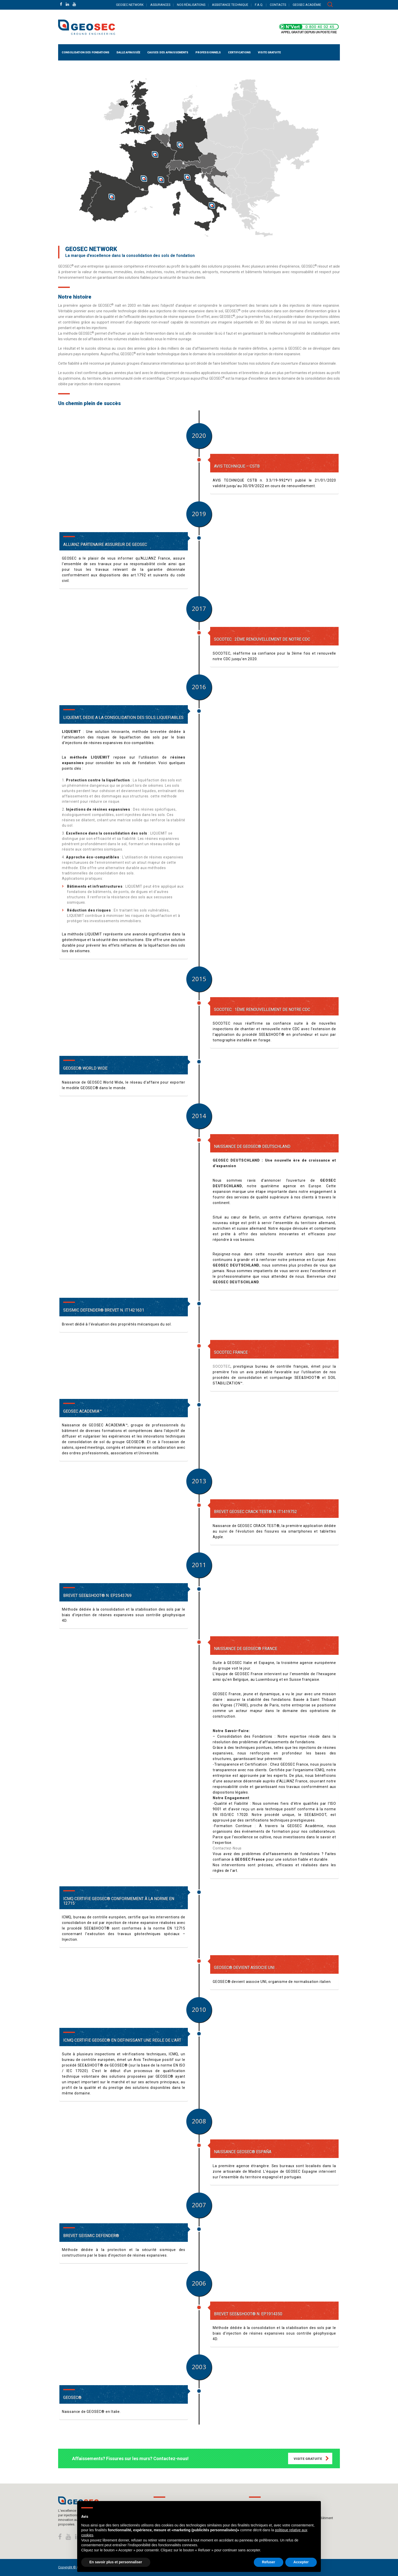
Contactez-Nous (227, 1848)
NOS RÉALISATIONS (191, 5)
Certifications (239, 52)
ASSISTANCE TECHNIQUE (230, 5)
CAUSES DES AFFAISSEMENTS (167, 52)
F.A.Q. (259, 5)
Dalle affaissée (128, 52)
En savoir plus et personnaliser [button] (115, 2562)
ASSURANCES (160, 5)
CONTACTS (278, 5)
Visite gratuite (269, 52)
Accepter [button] (301, 2562)
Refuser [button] (268, 2562)
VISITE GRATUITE (308, 2459)
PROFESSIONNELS (208, 52)
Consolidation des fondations (85, 52)
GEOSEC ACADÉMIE (307, 5)
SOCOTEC (221, 1366)
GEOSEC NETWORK (130, 5)
